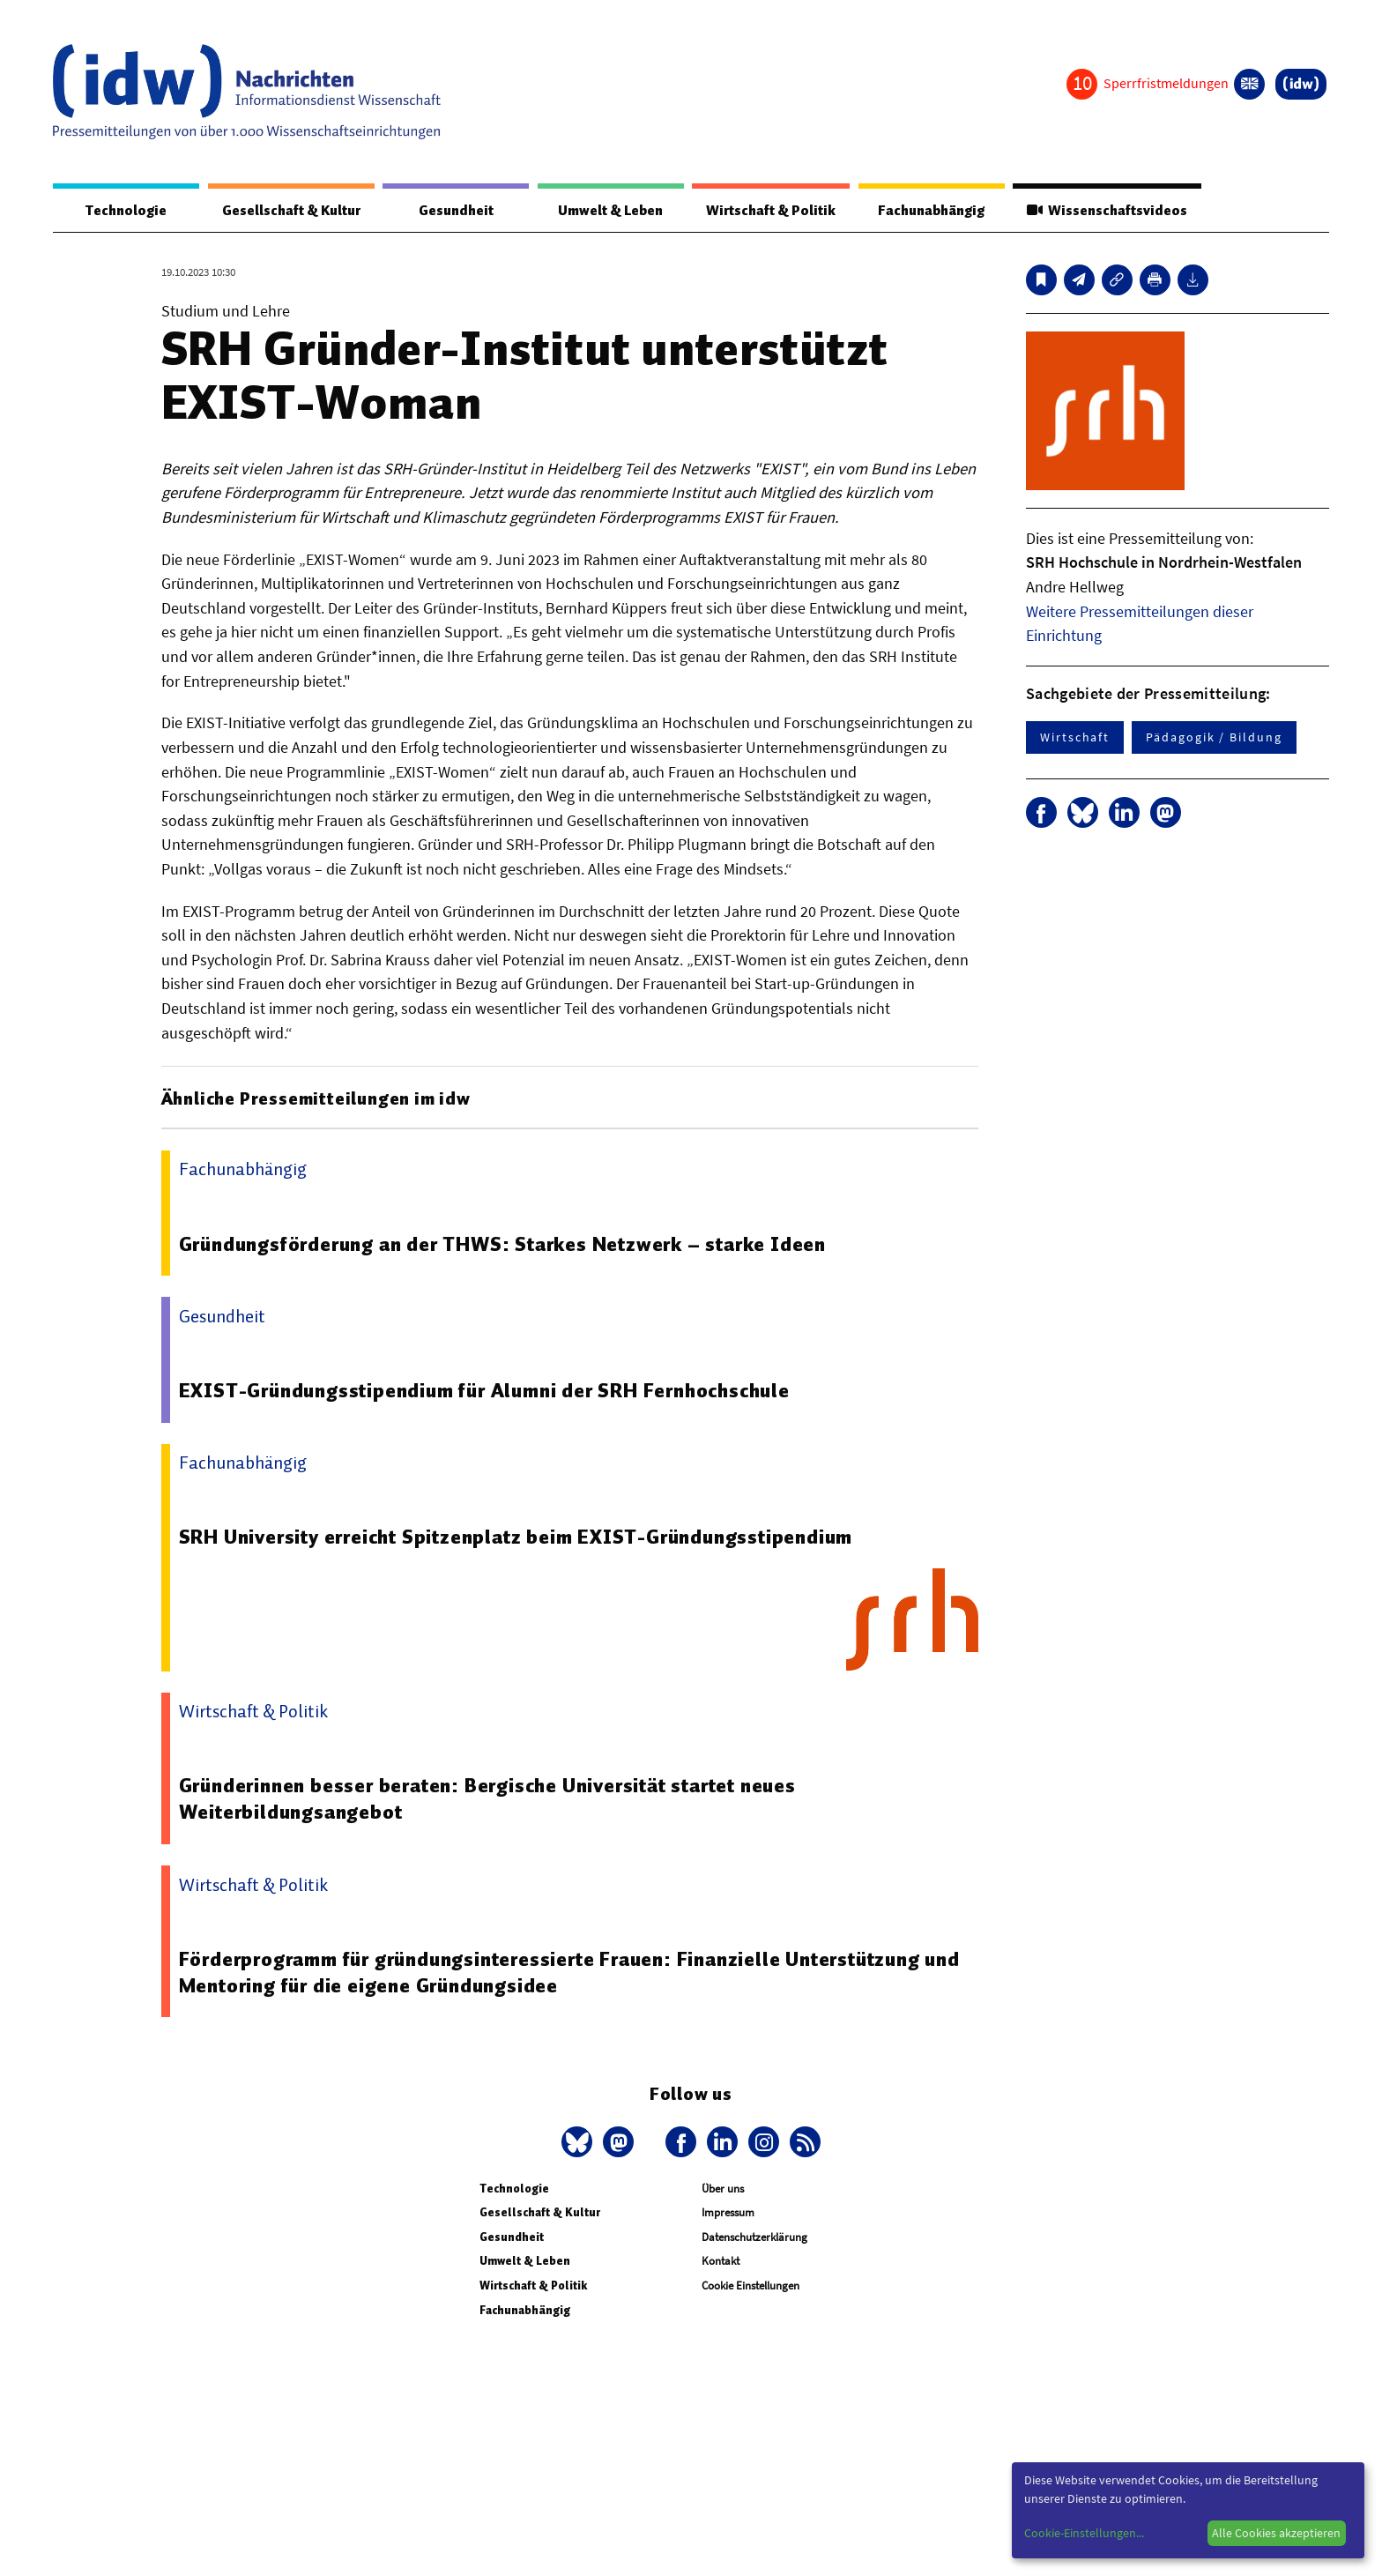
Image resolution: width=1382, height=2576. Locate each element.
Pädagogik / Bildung (1214, 737)
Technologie (126, 210)
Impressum (728, 2212)
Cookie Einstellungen (750, 2285)
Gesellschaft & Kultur (291, 210)
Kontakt (720, 2260)
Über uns (723, 2188)
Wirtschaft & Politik (771, 210)
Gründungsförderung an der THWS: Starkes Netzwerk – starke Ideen (502, 1244)
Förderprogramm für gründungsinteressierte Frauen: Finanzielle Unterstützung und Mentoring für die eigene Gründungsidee (569, 1972)
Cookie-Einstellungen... (1084, 2533)
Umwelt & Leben (610, 210)
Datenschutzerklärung (754, 2237)
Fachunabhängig (931, 210)
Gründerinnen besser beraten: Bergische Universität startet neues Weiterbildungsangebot (487, 1798)
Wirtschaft (1075, 737)
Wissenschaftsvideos (1107, 210)
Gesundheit (456, 210)
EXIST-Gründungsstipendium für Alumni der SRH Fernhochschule (484, 1390)
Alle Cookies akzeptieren (1276, 2533)
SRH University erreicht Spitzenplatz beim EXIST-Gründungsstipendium (516, 1537)
